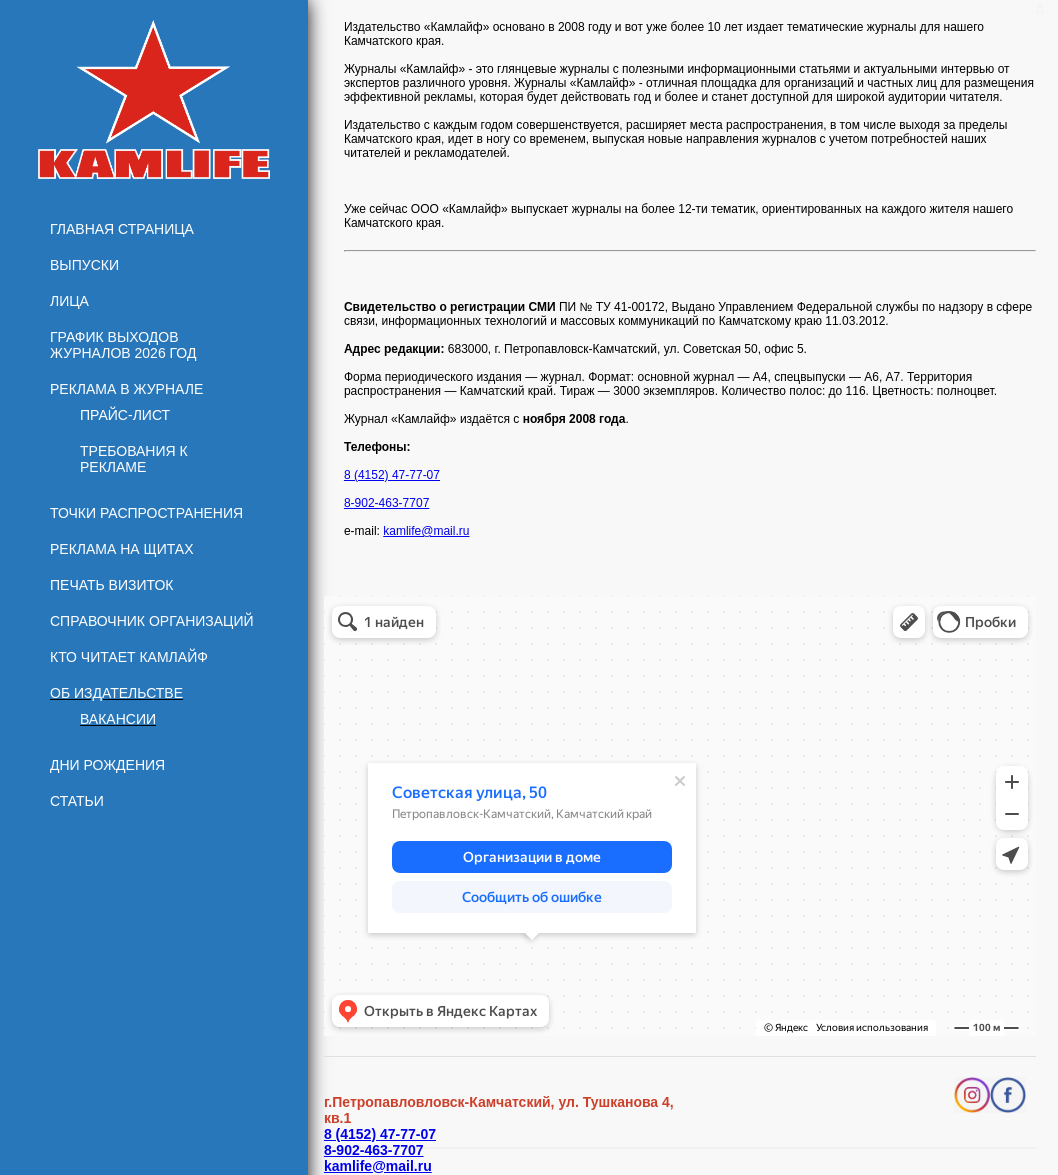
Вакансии (118, 719)
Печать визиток (112, 585)
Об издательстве (116, 693)
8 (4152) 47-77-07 (392, 475)
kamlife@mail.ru (426, 531)
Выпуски (84, 265)
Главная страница (122, 229)
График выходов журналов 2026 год (123, 345)
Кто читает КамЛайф (129, 657)
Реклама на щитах (122, 549)
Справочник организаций (152, 621)
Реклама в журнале (126, 389)
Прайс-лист (125, 415)
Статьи (77, 801)
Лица (69, 301)
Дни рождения (107, 765)
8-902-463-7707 (386, 503)
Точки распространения (146, 513)
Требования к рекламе (134, 459)
